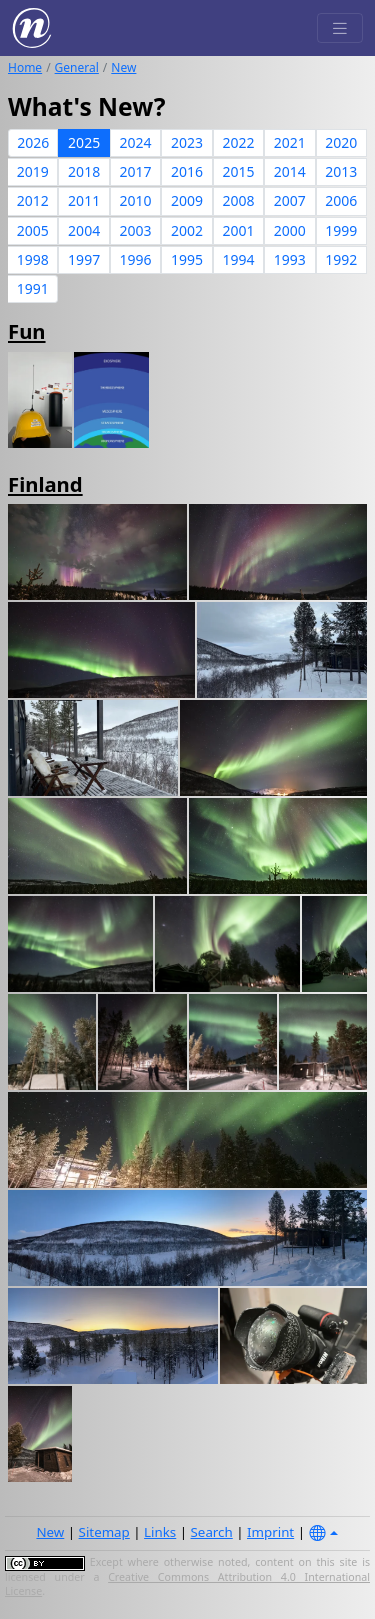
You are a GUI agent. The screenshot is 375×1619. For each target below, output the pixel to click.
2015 (238, 171)
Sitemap (104, 1532)
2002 (187, 230)
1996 (136, 259)
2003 (136, 230)
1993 (290, 259)
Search (212, 1532)
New (123, 67)
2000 (290, 230)
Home (25, 67)
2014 (290, 171)
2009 (187, 200)
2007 (290, 200)
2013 (341, 171)
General (77, 67)
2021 (290, 142)
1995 (187, 259)
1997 (84, 259)
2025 (84, 142)
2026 (33, 142)
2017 (136, 171)
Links (160, 1532)
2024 (136, 142)
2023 (187, 142)
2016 (187, 171)
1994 (238, 259)
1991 (33, 288)
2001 (238, 230)
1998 (33, 259)
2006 (341, 200)
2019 (33, 171)
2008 (238, 200)
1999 (341, 230)
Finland (45, 484)
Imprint (270, 1532)
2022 (238, 142)
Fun (27, 331)
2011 (84, 200)
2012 (33, 200)
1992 (341, 259)
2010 (136, 200)
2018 (84, 171)
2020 (341, 142)
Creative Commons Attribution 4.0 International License (187, 1584)
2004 (84, 230)
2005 (33, 230)
